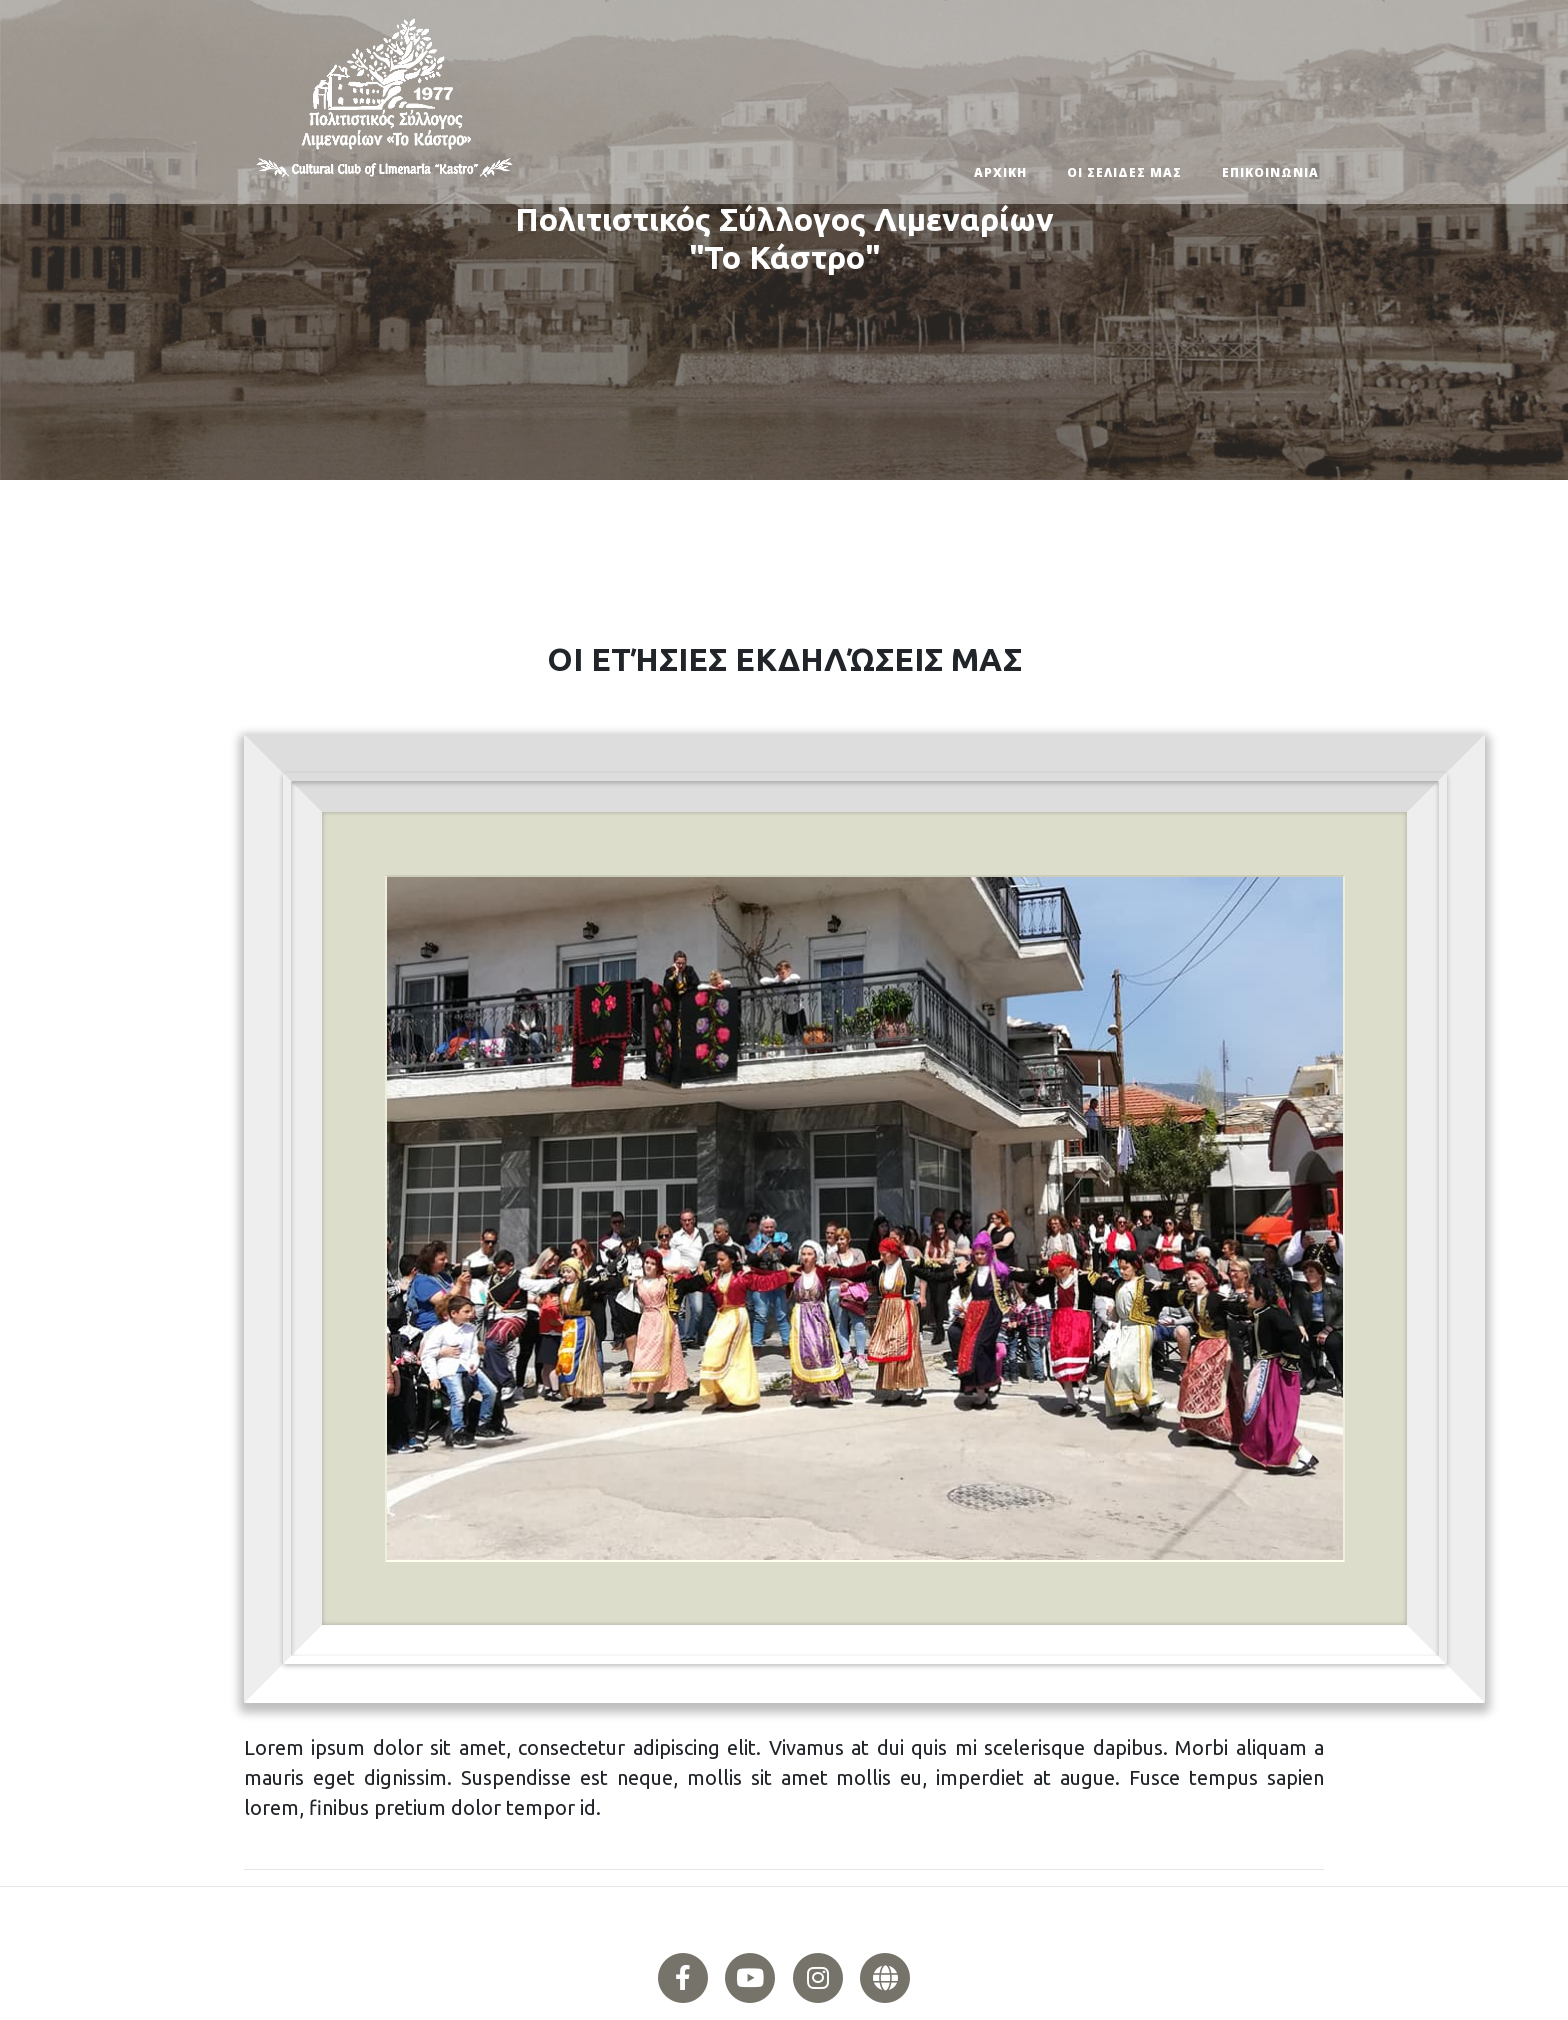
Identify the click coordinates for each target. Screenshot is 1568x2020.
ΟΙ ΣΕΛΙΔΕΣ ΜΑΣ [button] (1124, 172)
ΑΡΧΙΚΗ (1000, 172)
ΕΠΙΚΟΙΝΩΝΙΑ (1270, 172)
